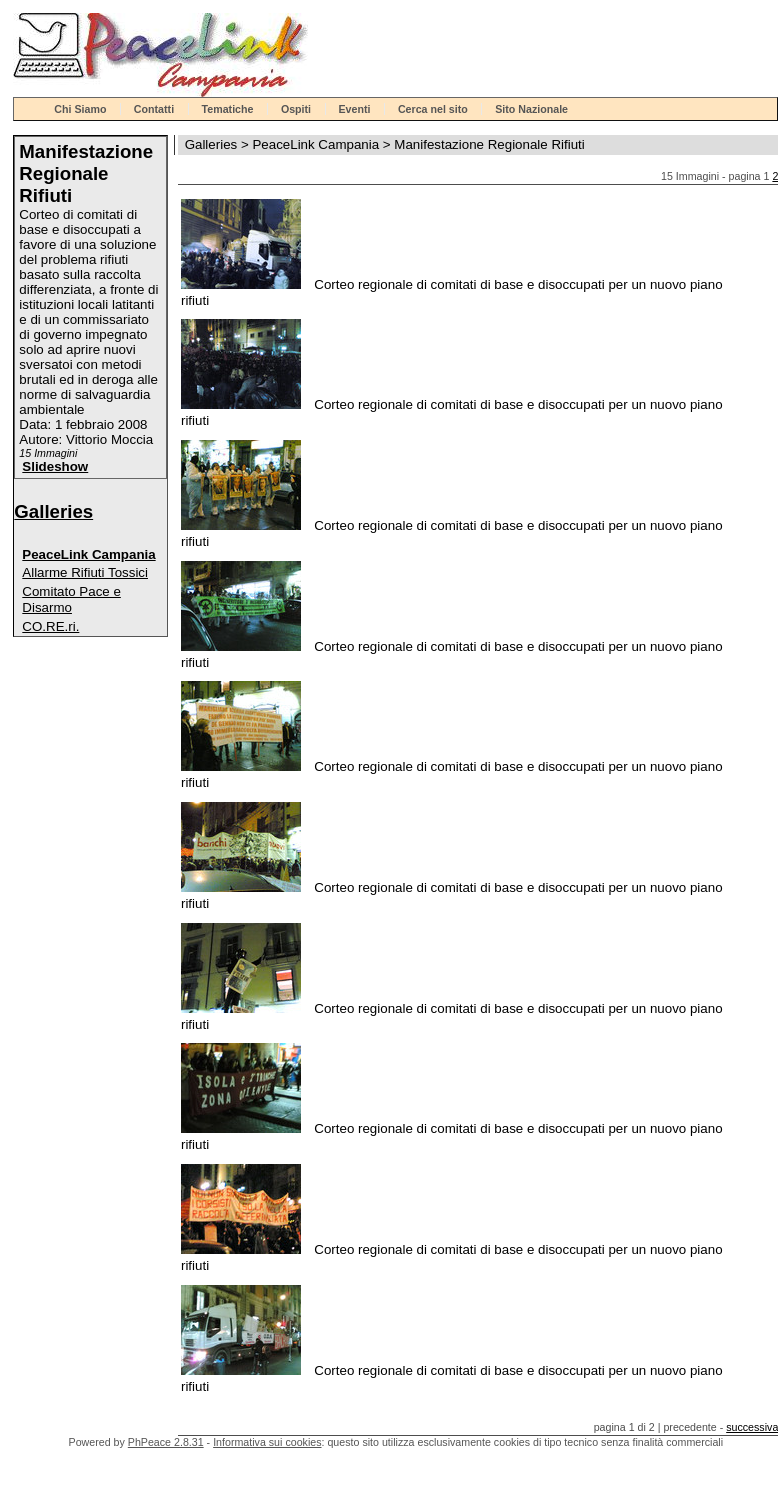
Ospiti (296, 109)
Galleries (53, 511)
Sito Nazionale (531, 109)
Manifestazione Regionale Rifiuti (489, 144)
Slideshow (55, 466)
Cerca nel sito (433, 109)
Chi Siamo (80, 109)
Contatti (154, 109)
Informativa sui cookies (267, 1442)
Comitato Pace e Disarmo (71, 599)
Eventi (355, 109)
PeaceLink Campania (88, 554)
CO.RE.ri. (50, 626)
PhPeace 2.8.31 (166, 1442)
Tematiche (228, 109)
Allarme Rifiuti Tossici (85, 572)
